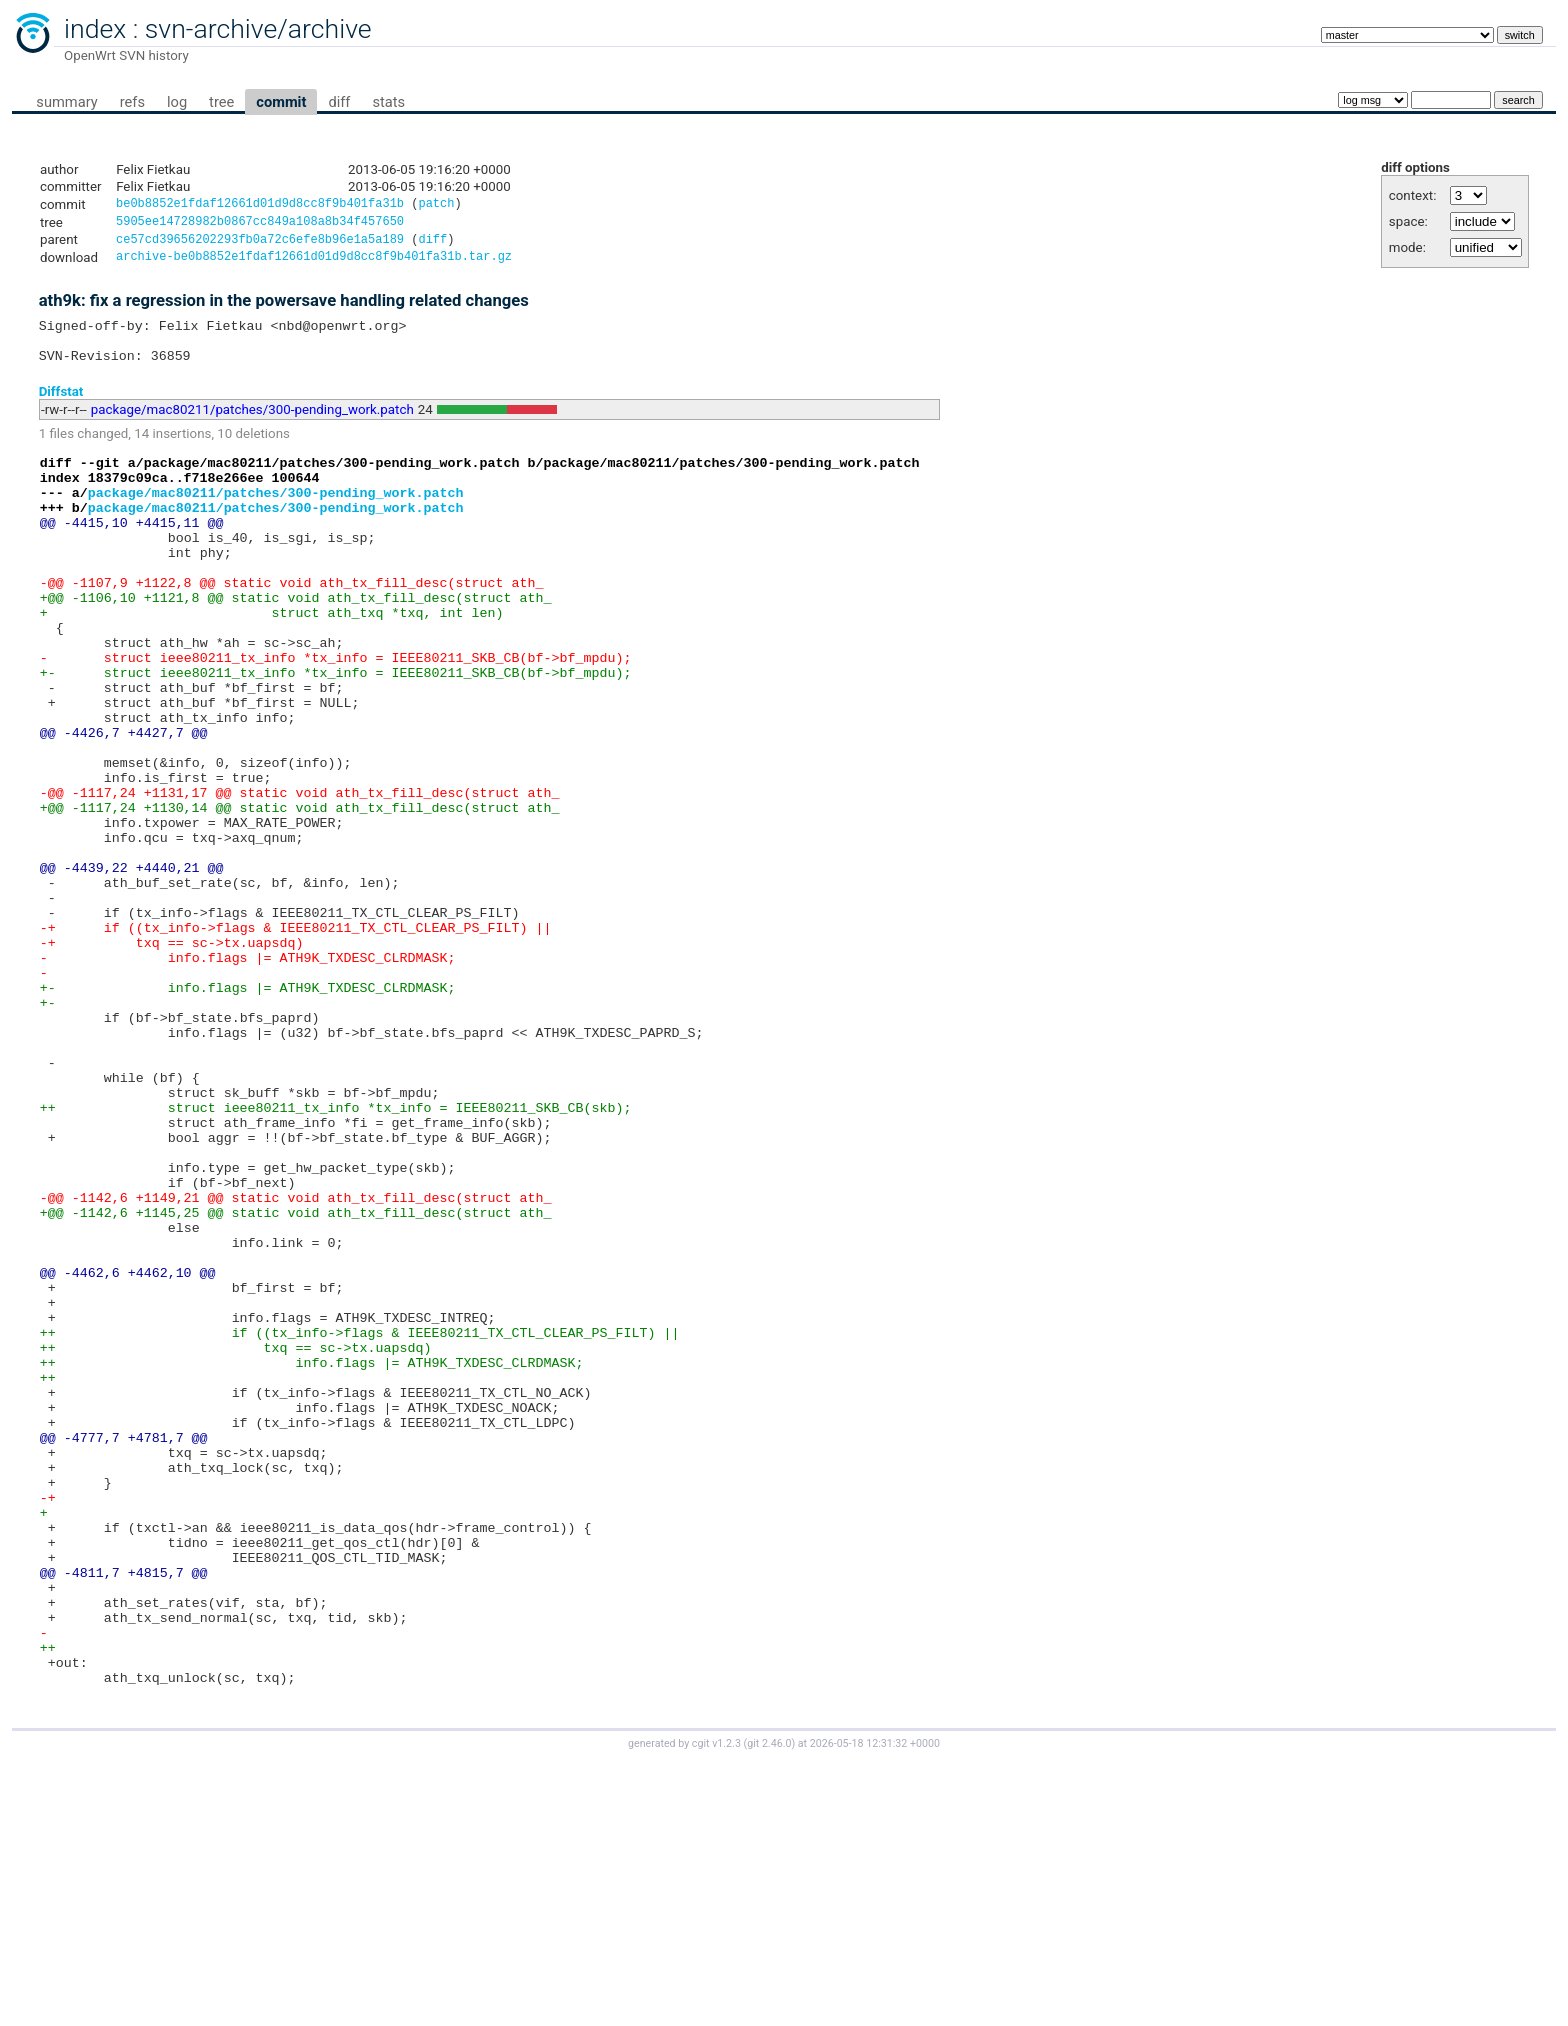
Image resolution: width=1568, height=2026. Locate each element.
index (95, 29)
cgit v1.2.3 (716, 2007)
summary (66, 102)
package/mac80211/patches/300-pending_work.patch (252, 425)
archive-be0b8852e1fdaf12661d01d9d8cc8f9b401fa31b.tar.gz (314, 263)
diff (339, 102)
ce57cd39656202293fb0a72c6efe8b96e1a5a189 (260, 244)
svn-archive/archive (258, 29)
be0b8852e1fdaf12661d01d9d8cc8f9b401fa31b (260, 205)
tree (221, 102)
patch (436, 205)
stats (388, 102)
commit (281, 102)
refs (132, 102)
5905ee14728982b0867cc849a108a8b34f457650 (260, 224)
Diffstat (61, 406)
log (177, 102)
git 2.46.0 (769, 2007)
